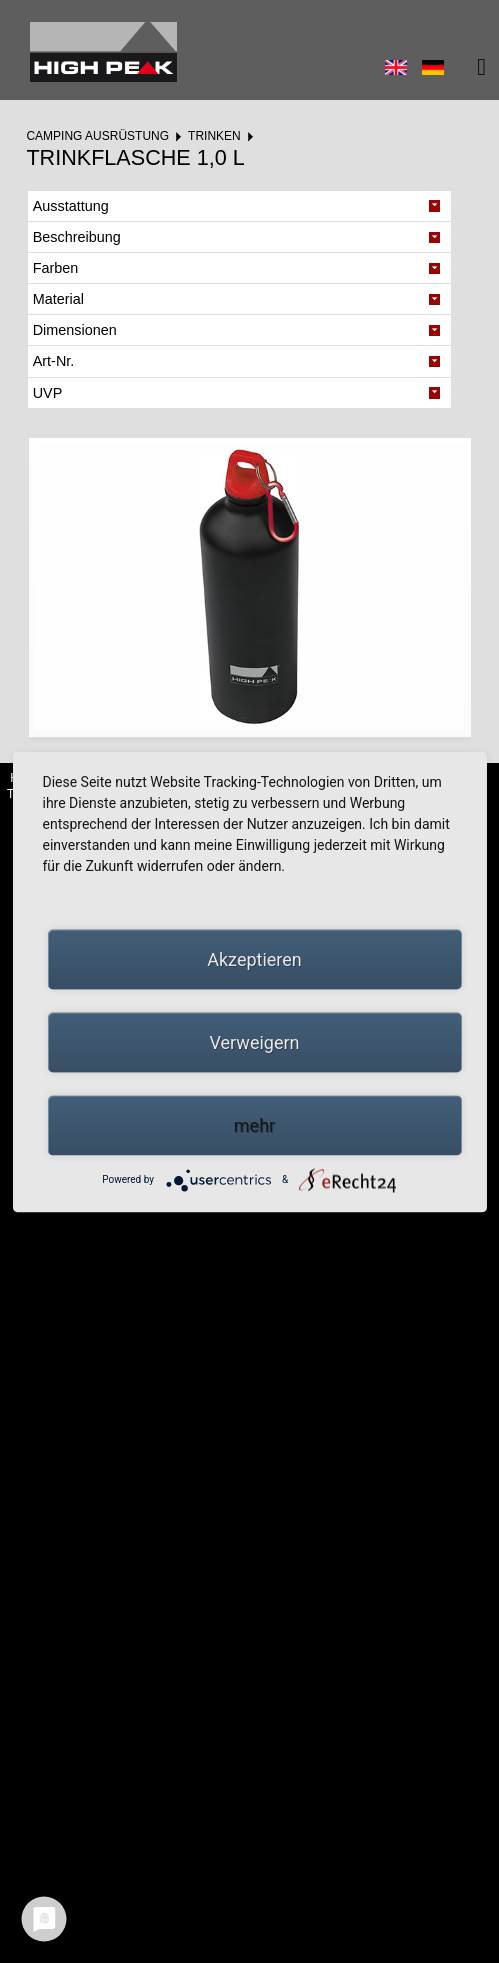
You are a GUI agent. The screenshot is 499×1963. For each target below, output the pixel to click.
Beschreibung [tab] (77, 237)
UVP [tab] (48, 393)
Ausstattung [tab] (71, 206)
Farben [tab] (56, 268)
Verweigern (254, 1041)
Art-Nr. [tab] (54, 361)
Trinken (214, 136)
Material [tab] (58, 299)
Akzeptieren (254, 958)
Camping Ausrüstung (97, 136)
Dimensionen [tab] (75, 330)
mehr (254, 1124)
